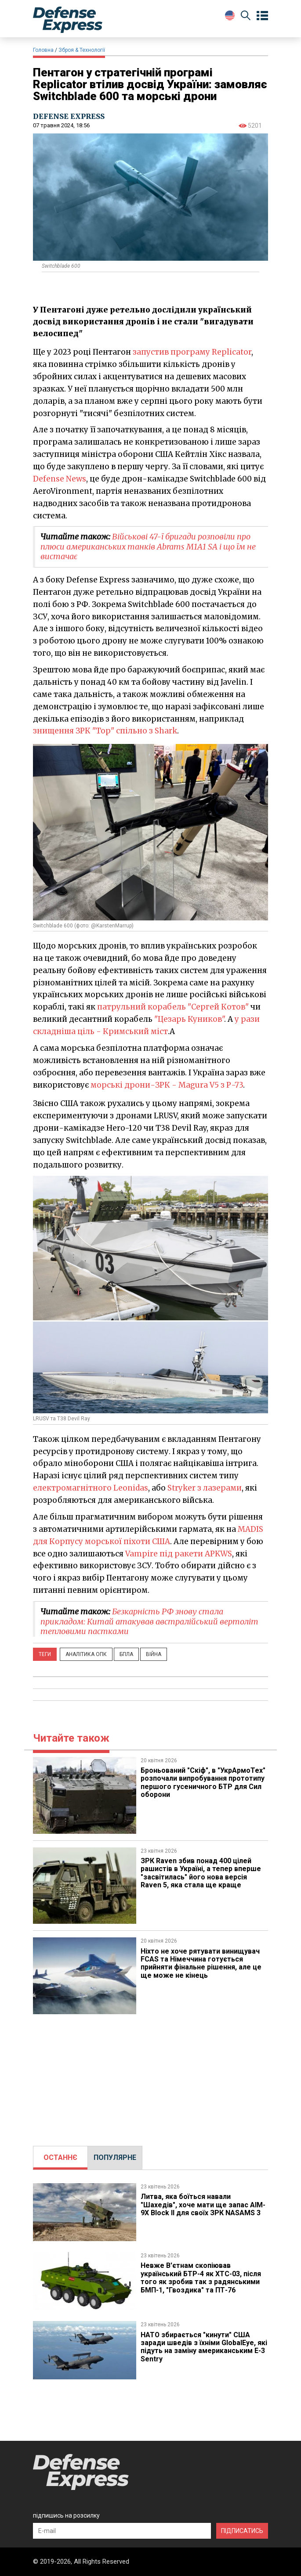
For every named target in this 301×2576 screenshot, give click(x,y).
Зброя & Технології (81, 50)
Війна (153, 1654)
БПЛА (126, 1654)
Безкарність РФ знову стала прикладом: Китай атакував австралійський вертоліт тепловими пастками (149, 1621)
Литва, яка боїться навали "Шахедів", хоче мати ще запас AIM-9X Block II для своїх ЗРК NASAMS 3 (203, 2204)
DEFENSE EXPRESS (69, 116)
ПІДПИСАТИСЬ (242, 2530)
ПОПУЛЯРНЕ (115, 2157)
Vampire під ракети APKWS (178, 1554)
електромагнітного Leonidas (90, 1488)
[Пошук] (245, 17)
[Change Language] (230, 15)
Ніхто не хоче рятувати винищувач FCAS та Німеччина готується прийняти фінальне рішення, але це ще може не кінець (201, 1963)
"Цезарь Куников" (189, 1019)
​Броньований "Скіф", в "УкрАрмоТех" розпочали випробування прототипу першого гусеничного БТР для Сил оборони (203, 1782)
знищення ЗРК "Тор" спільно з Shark (105, 731)
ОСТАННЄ (60, 2157)
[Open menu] (262, 16)
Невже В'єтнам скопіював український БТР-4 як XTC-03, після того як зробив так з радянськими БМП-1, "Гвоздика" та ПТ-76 (201, 2277)
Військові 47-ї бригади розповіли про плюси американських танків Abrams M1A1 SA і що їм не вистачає (148, 546)
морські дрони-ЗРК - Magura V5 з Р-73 (167, 1085)
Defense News (59, 479)
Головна (43, 50)
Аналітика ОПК (86, 1654)
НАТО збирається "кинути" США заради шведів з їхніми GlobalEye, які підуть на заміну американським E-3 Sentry (204, 2347)
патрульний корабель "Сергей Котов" (173, 1007)
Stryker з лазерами (204, 1488)
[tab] (60, 2158)
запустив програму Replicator (192, 352)
